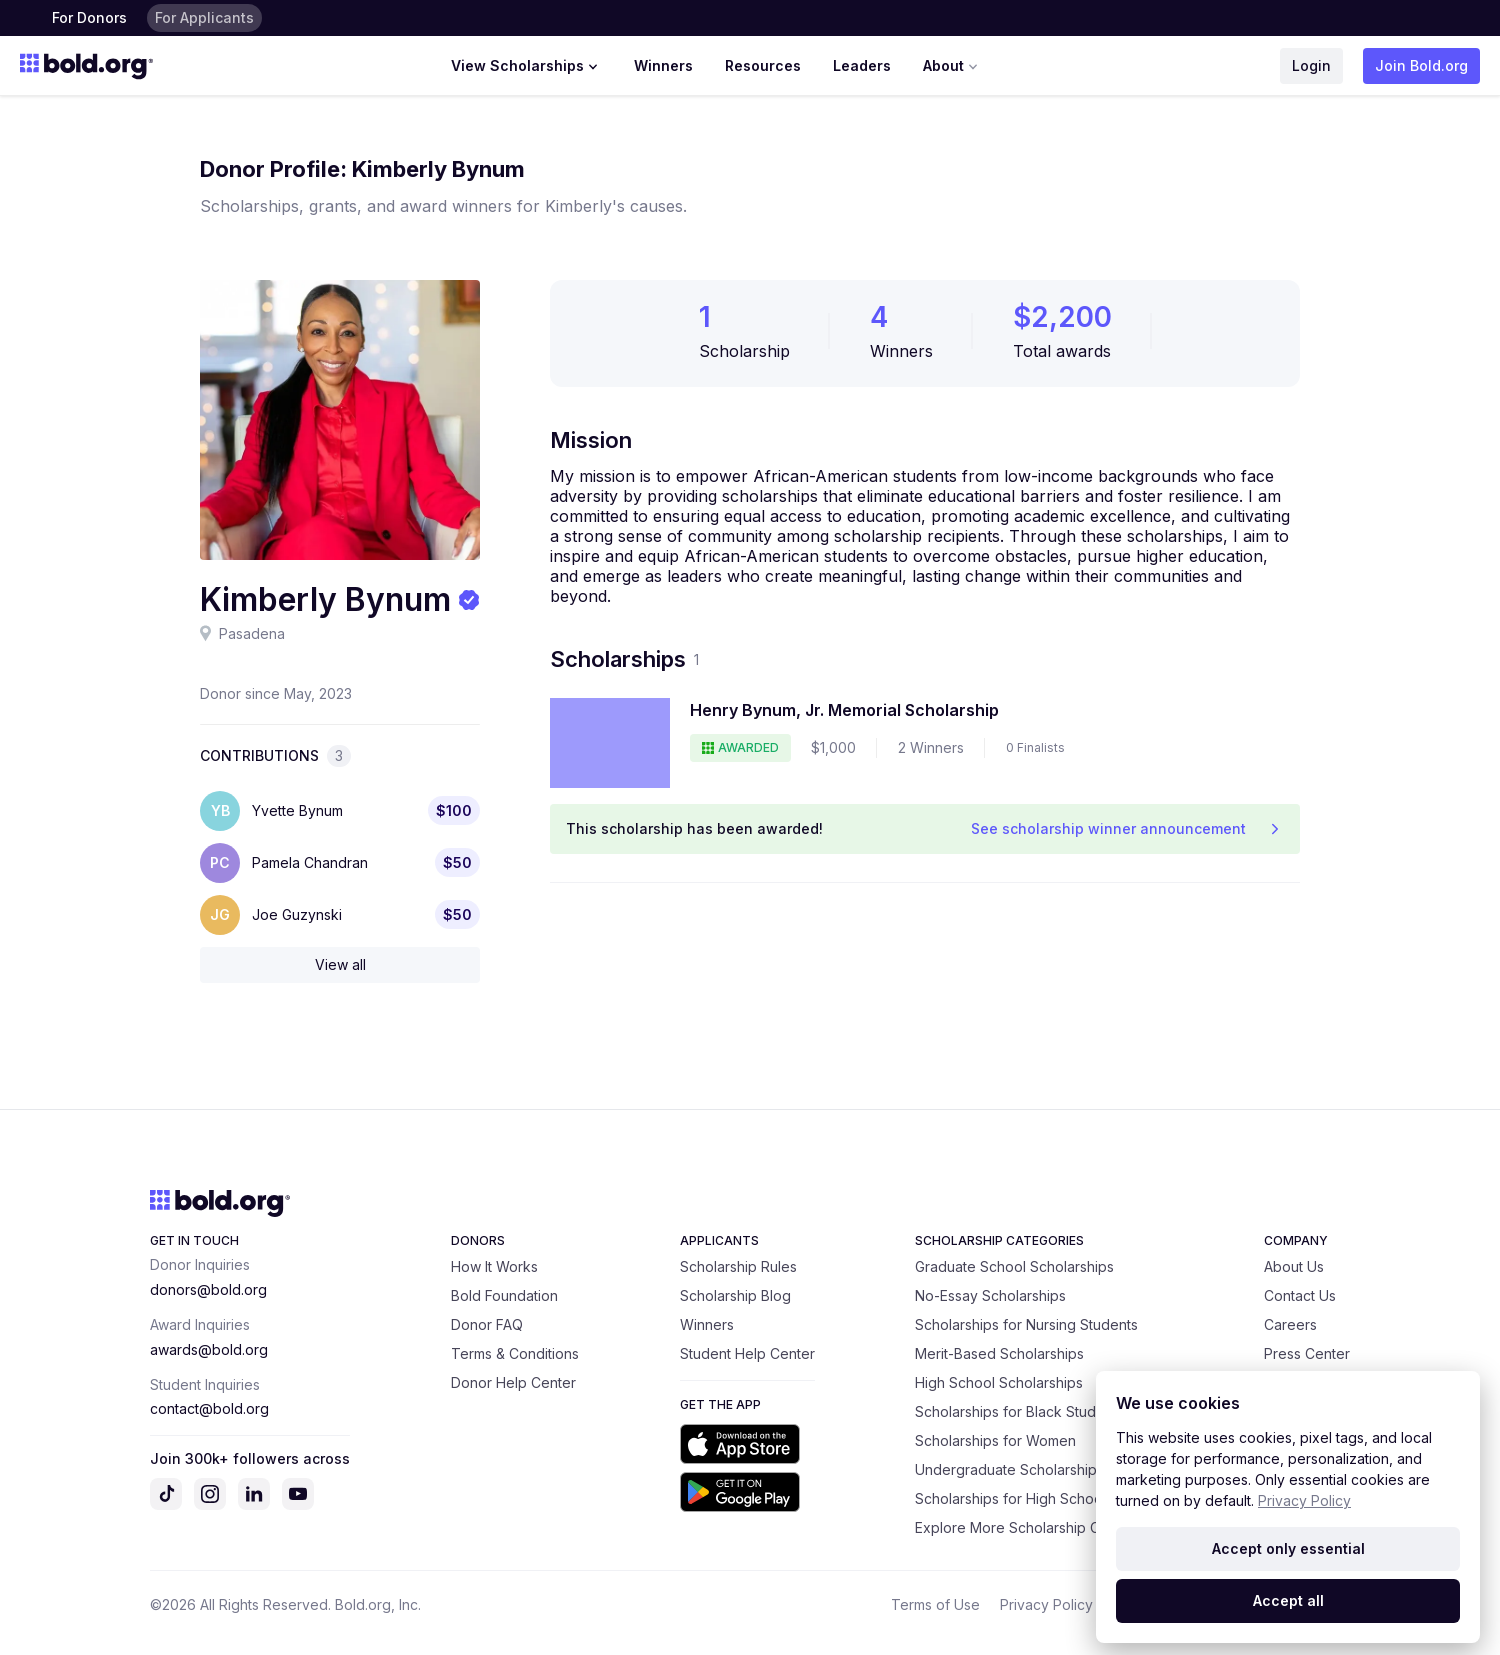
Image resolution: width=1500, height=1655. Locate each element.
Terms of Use (935, 1604)
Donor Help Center (513, 1382)
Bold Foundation (504, 1295)
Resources (763, 65)
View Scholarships (526, 66)
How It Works (494, 1266)
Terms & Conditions (515, 1353)
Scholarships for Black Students (1019, 1411)
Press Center (1307, 1353)
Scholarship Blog (735, 1295)
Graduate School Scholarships (1014, 1266)
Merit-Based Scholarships (999, 1353)
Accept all (1288, 1600)
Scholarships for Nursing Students (1026, 1324)
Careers (1290, 1324)
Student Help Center (747, 1353)
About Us (1294, 1266)
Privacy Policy (1046, 1604)
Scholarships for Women (995, 1440)
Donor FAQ (487, 1324)
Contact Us (1300, 1295)
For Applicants (204, 17)
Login (1311, 65)
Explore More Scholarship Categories (1039, 1527)
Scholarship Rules (738, 1266)
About (952, 66)
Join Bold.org (1421, 65)
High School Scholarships (999, 1382)
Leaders (862, 65)
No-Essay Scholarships (990, 1295)
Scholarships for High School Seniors (1037, 1498)
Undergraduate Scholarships (1009, 1469)
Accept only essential (1288, 1548)
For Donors (89, 17)
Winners (663, 65)
